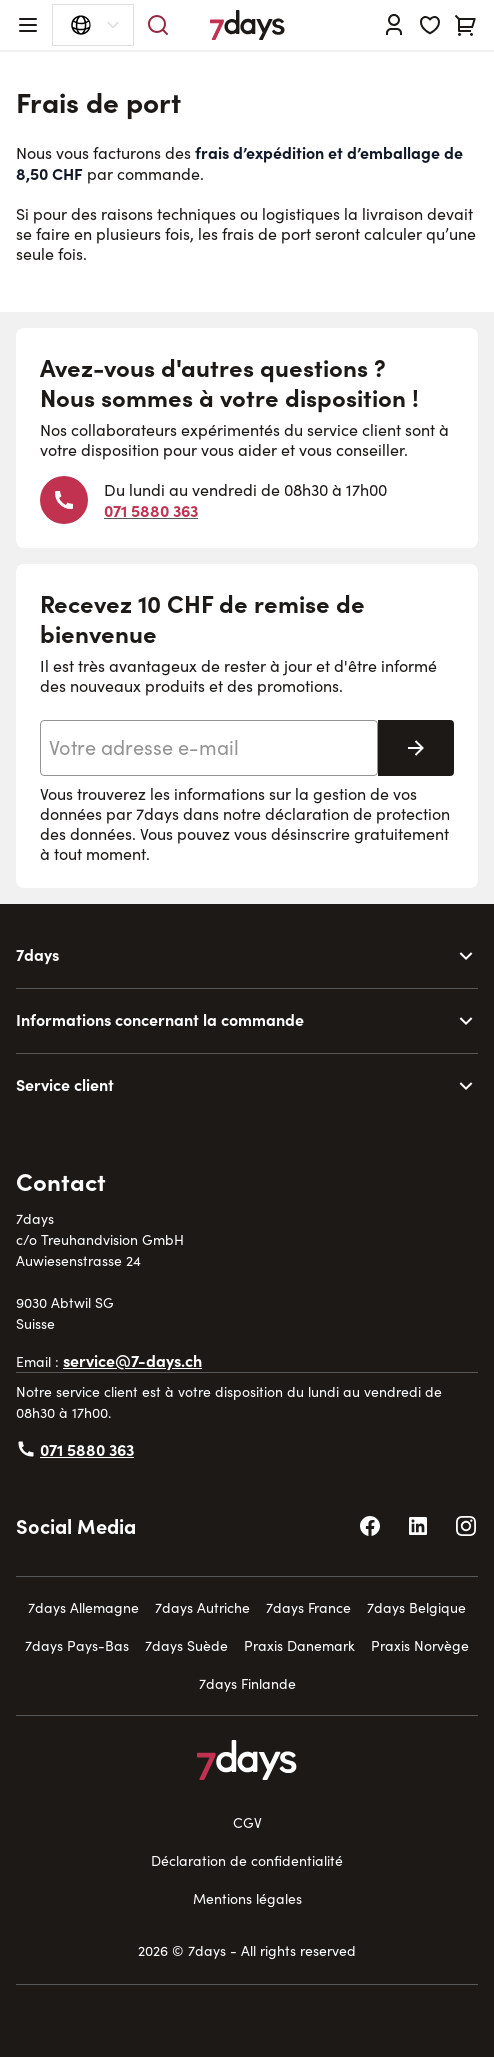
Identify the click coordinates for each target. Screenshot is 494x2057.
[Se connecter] (394, 25)
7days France (308, 1607)
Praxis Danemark (299, 1645)
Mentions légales (247, 1898)
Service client (65, 1084)
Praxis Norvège (420, 1645)
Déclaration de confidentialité (247, 1860)
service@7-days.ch (132, 1360)
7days (37, 954)
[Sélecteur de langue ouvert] (93, 25)
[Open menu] (28, 25)
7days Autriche (202, 1607)
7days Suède (186, 1645)
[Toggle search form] (158, 25)
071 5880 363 (151, 510)
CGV (247, 1822)
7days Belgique (416, 1607)
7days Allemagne (83, 1607)
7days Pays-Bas (77, 1645)
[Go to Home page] (247, 25)
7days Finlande (247, 1683)
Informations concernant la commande (160, 1019)
